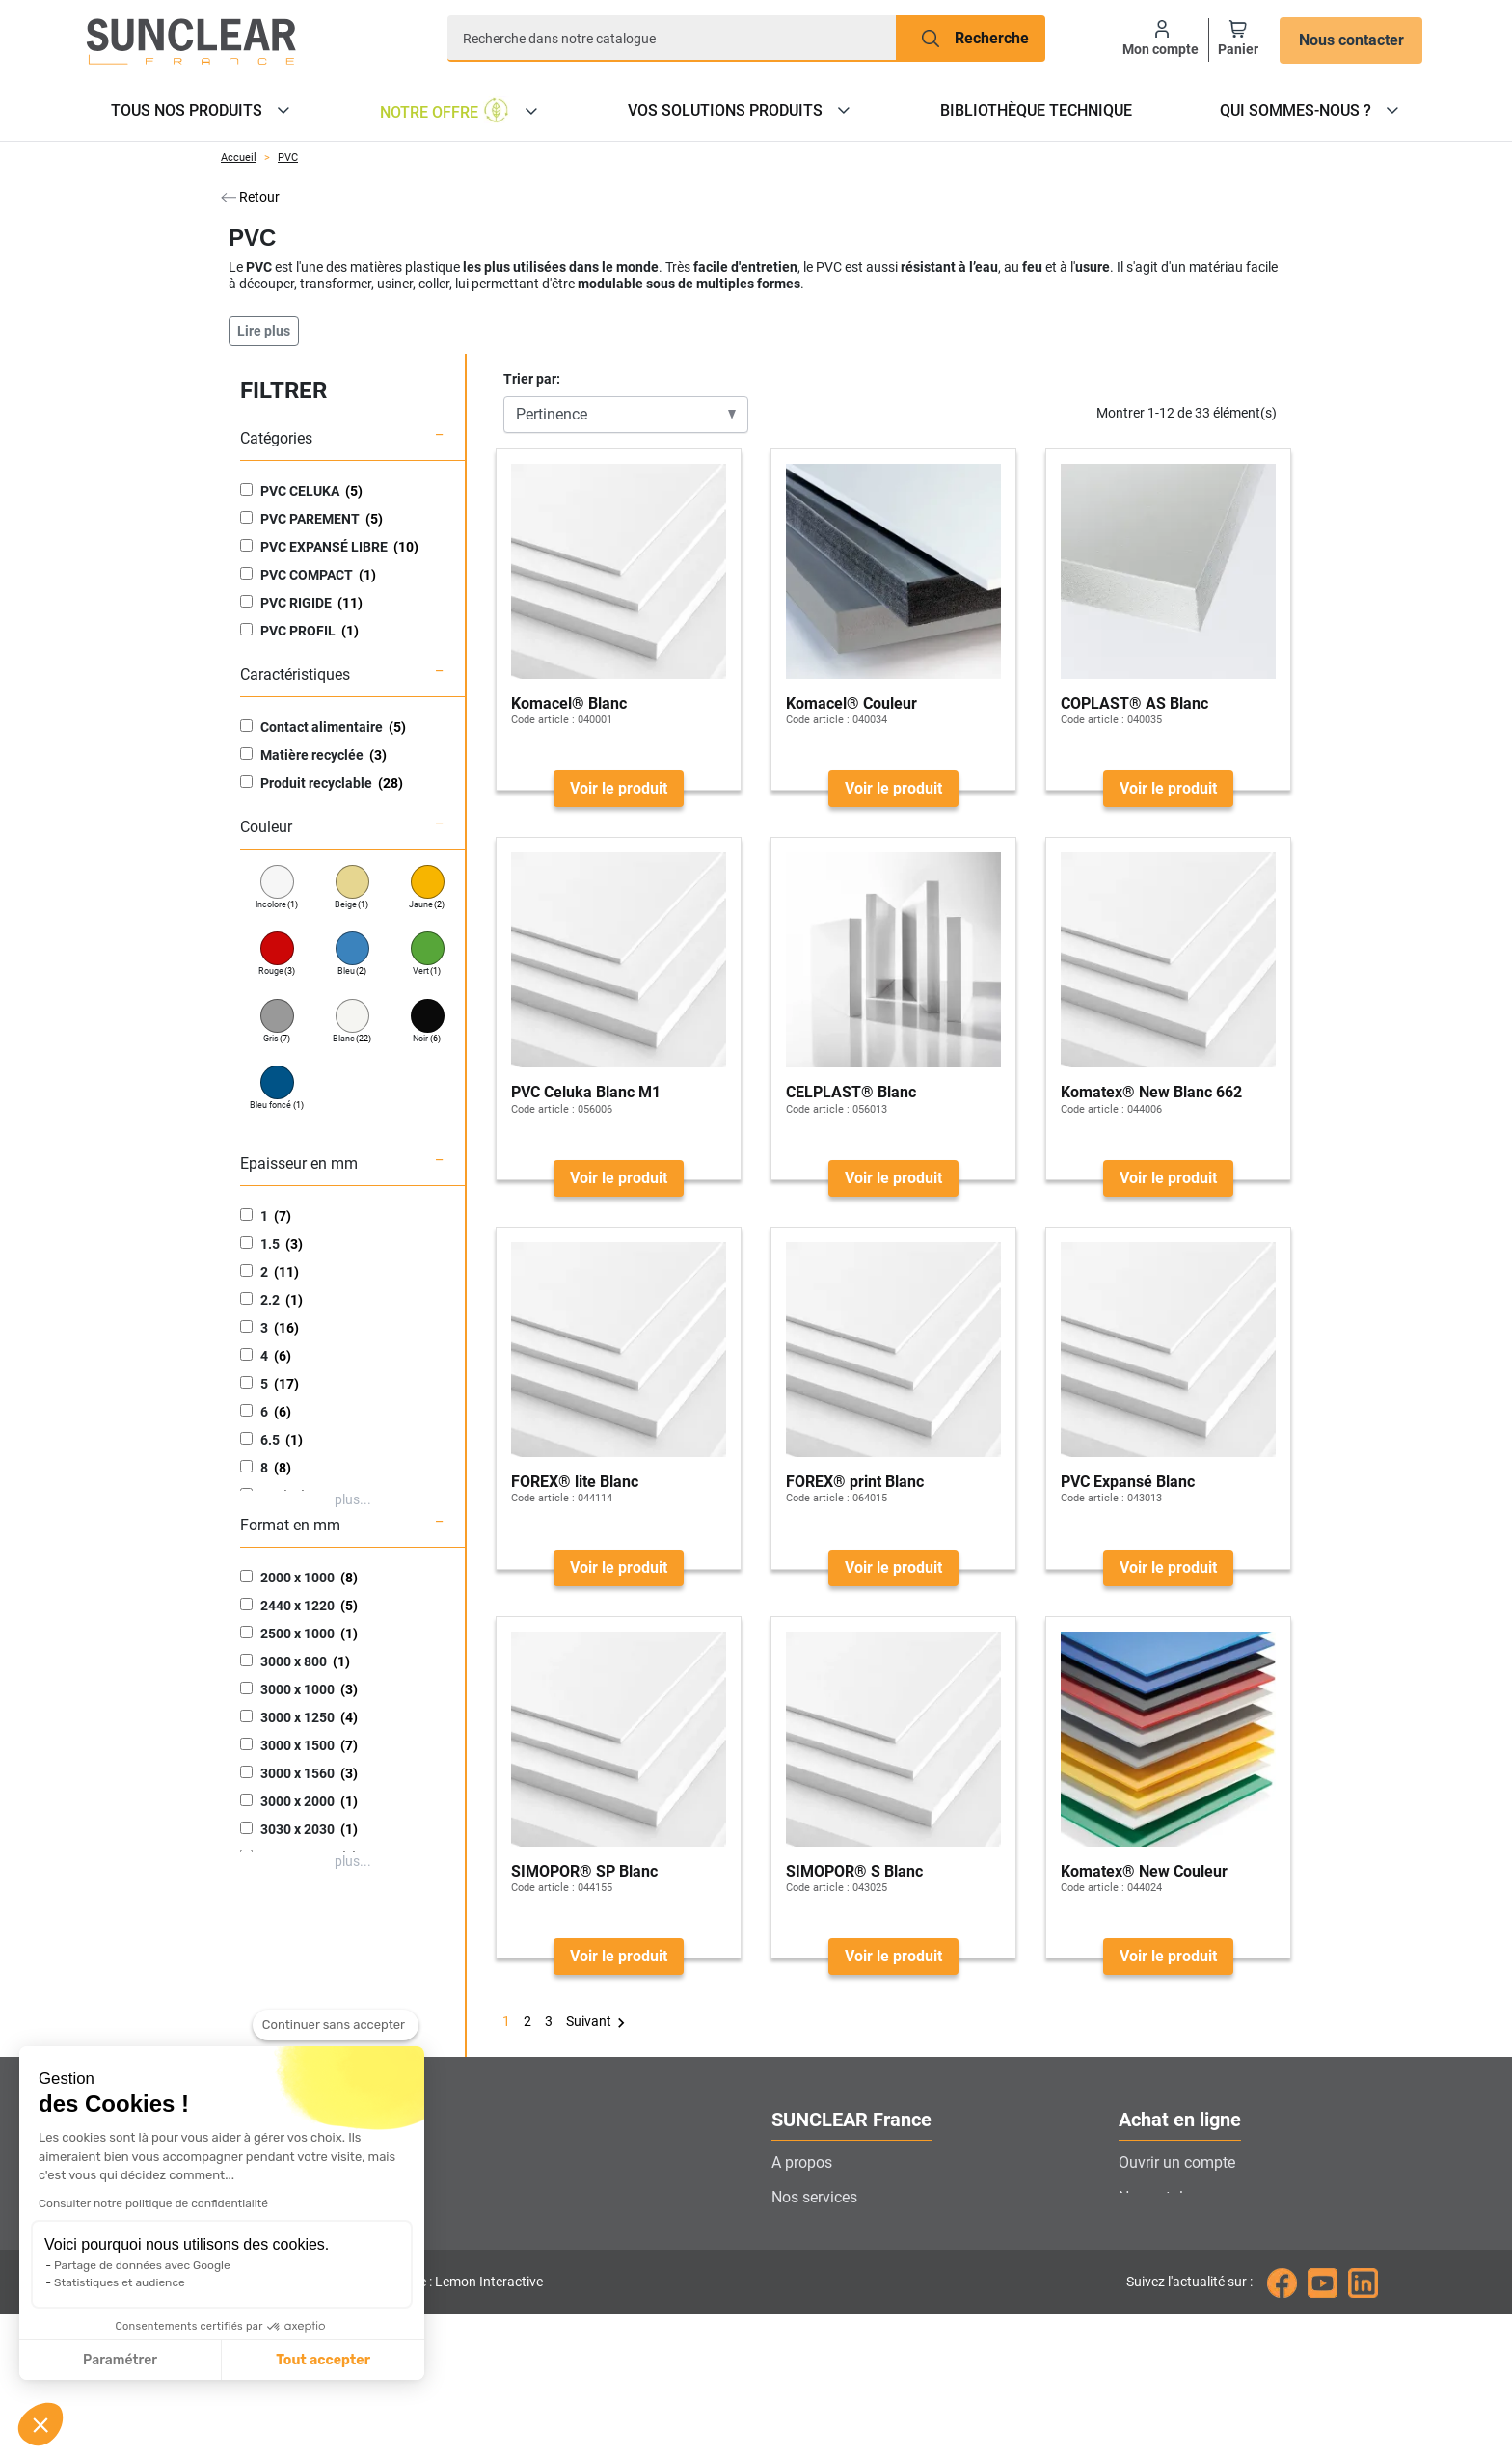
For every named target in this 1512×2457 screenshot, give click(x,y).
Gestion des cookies (839, 2336)
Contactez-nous (824, 2266)
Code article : (543, 720)
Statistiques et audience (119, 2282)
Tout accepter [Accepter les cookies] (323, 2360)
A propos (801, 2162)
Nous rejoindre (820, 2301)
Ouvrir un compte (1177, 2162)
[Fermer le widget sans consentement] (335, 2025)
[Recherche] (672, 38)
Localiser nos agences (847, 2232)
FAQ (1133, 2266)
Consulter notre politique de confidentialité (153, 2203)
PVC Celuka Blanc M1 (586, 1092)
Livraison (1150, 2232)
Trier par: (531, 379)
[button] (40, 2424)
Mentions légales (1176, 2336)
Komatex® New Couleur (1144, 1871)
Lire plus (263, 330)
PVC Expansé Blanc (1128, 1481)
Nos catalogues (1172, 2197)
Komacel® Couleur (851, 703)
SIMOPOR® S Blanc (854, 1871)
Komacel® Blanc (569, 703)
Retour (250, 196)
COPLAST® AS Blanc (1134, 703)
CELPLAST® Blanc (851, 1092)
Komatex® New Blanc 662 (1151, 1092)
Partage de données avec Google (142, 2265)
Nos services (814, 2197)
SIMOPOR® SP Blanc (584, 1871)
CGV (1133, 2301)
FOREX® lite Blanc (574, 1481)
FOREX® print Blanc (855, 1481)
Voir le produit (618, 788)
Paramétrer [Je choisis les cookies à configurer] (120, 2360)
